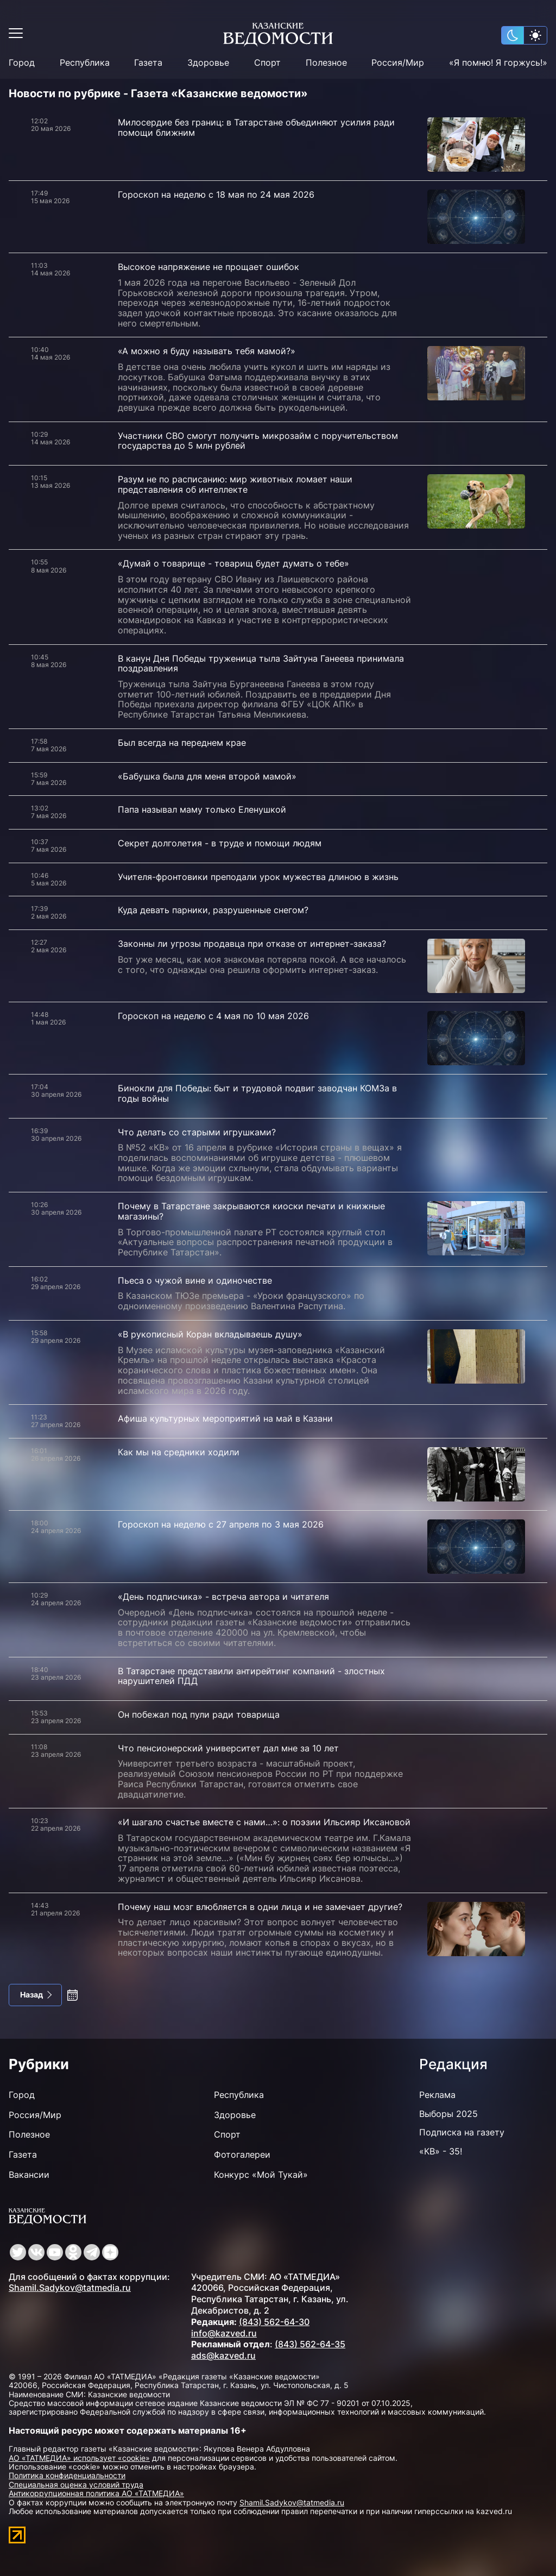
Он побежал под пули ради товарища (199, 1714)
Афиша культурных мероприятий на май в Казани (225, 1418)
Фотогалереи (242, 2154)
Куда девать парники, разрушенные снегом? (213, 909)
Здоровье (208, 63)
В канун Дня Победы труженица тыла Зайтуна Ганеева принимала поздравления (261, 663)
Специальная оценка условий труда (76, 2484)
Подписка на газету (461, 2132)
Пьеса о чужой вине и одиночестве (195, 1280)
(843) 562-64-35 (310, 2344)
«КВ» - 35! (440, 2151)
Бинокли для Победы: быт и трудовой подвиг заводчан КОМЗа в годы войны (257, 1093)
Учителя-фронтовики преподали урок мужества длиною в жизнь (258, 876)
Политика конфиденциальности (67, 2475)
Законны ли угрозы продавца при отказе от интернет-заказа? (252, 943)
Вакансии (29, 2174)
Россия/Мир (397, 63)
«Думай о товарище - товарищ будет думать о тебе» (233, 563)
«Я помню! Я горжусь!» (498, 63)
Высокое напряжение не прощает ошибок (208, 266)
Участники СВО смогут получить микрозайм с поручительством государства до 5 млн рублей (258, 440)
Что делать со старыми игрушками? (197, 1132)
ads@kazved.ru (223, 2355)
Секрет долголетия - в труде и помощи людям (219, 843)
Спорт (267, 63)
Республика (85, 63)
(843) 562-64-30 (274, 2321)
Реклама (437, 2094)
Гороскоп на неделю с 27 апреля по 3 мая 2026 (221, 1524)
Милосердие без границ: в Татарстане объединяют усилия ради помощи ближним (256, 127)
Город (22, 63)
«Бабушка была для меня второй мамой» (207, 776)
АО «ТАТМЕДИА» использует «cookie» (79, 2457)
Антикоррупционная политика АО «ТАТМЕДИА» (96, 2493)
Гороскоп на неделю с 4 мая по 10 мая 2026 (213, 1015)
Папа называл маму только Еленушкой (202, 809)
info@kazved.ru (224, 2333)
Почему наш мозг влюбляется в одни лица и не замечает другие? (260, 1906)
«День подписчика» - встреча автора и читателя (223, 1596)
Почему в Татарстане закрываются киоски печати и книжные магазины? (251, 1211)
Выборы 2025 (448, 2113)
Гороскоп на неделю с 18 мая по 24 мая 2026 (216, 194)
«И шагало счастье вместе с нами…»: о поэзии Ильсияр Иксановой (264, 1822)
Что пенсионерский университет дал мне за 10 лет (228, 1748)
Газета (148, 63)
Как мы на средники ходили (178, 1452)
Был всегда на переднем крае (182, 742)
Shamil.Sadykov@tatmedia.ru (70, 2287)
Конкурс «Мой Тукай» (261, 2174)
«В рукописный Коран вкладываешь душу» (210, 1334)
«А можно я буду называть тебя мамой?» (206, 350)
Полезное (326, 63)
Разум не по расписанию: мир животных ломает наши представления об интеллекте (235, 484)
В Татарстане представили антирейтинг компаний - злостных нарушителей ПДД (251, 1676)
